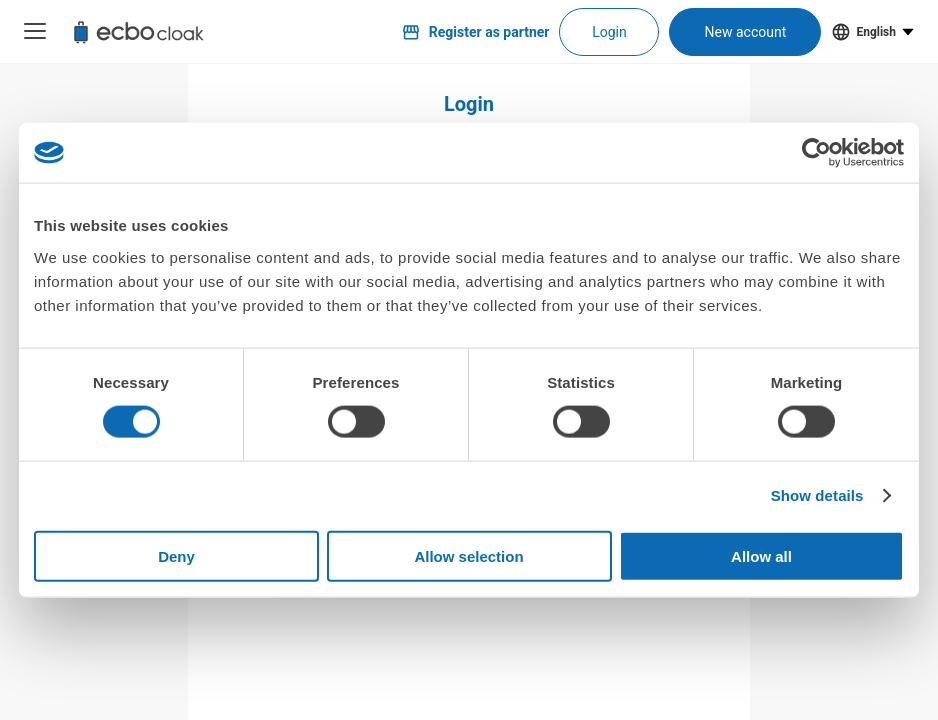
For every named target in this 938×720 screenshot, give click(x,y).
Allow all (761, 555)
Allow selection (468, 555)
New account (746, 32)
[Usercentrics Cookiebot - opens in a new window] (816, 153)
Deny (176, 555)
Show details (817, 495)
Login (609, 32)
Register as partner (475, 32)
